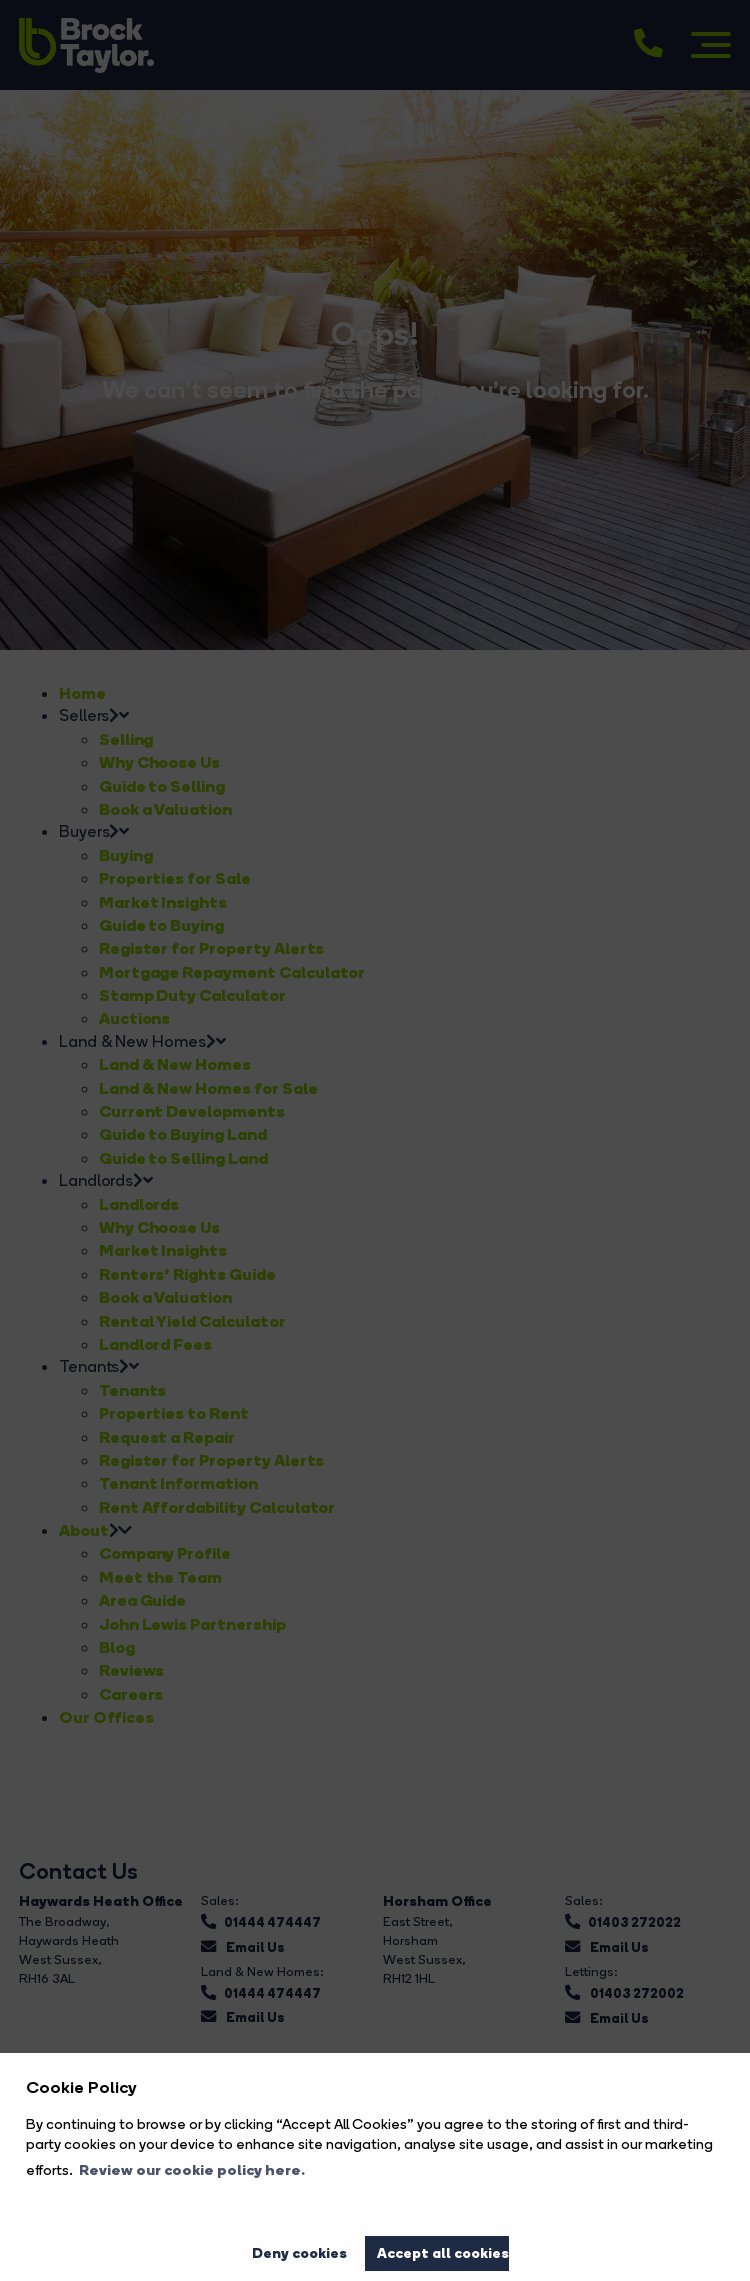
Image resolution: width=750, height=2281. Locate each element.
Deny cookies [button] (299, 2253)
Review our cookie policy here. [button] (192, 2170)
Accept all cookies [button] (443, 2253)
